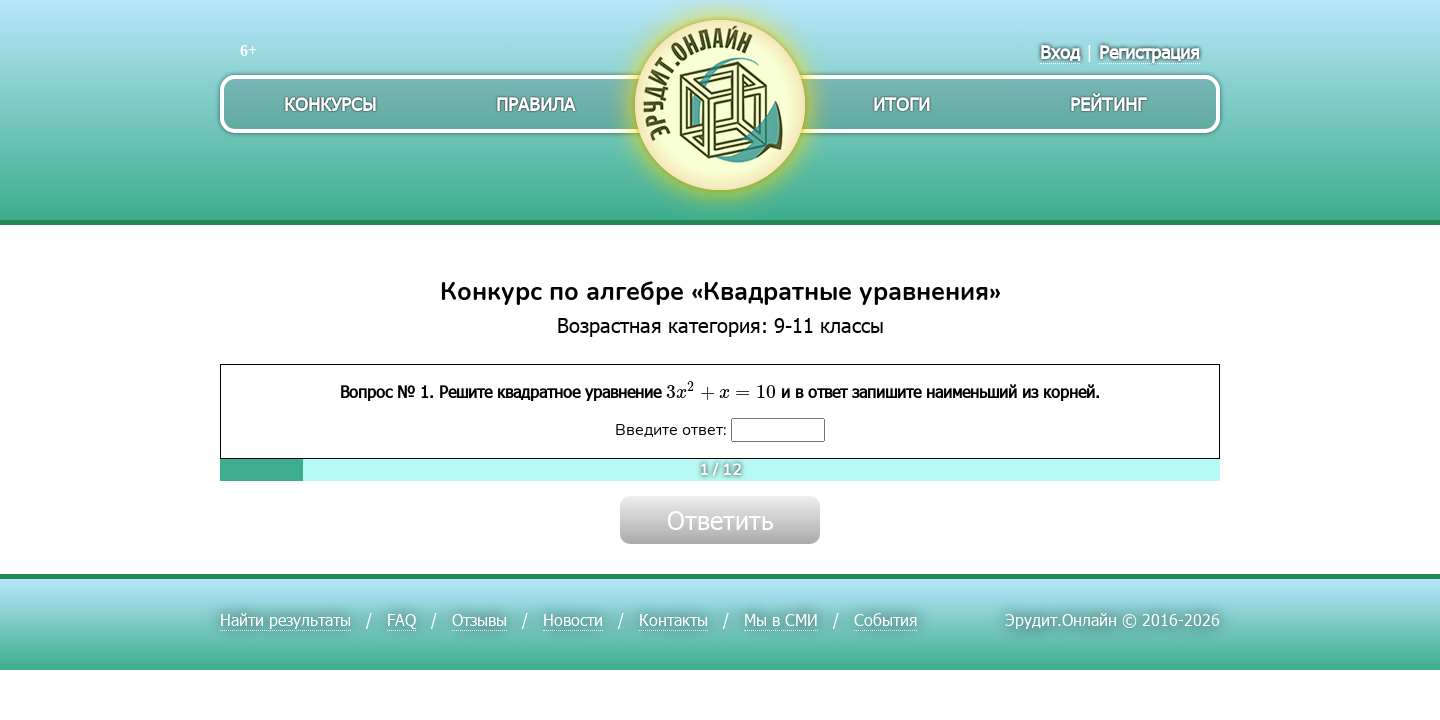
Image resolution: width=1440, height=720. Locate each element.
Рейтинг (1108, 103)
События (885, 619)
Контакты (673, 619)
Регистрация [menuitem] (1149, 51)
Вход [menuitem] (1060, 51)
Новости (573, 619)
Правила (535, 103)
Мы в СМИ (781, 619)
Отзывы (479, 619)
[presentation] (721, 391)
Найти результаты (285, 619)
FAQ (401, 619)
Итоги (901, 103)
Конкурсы (330, 103)
